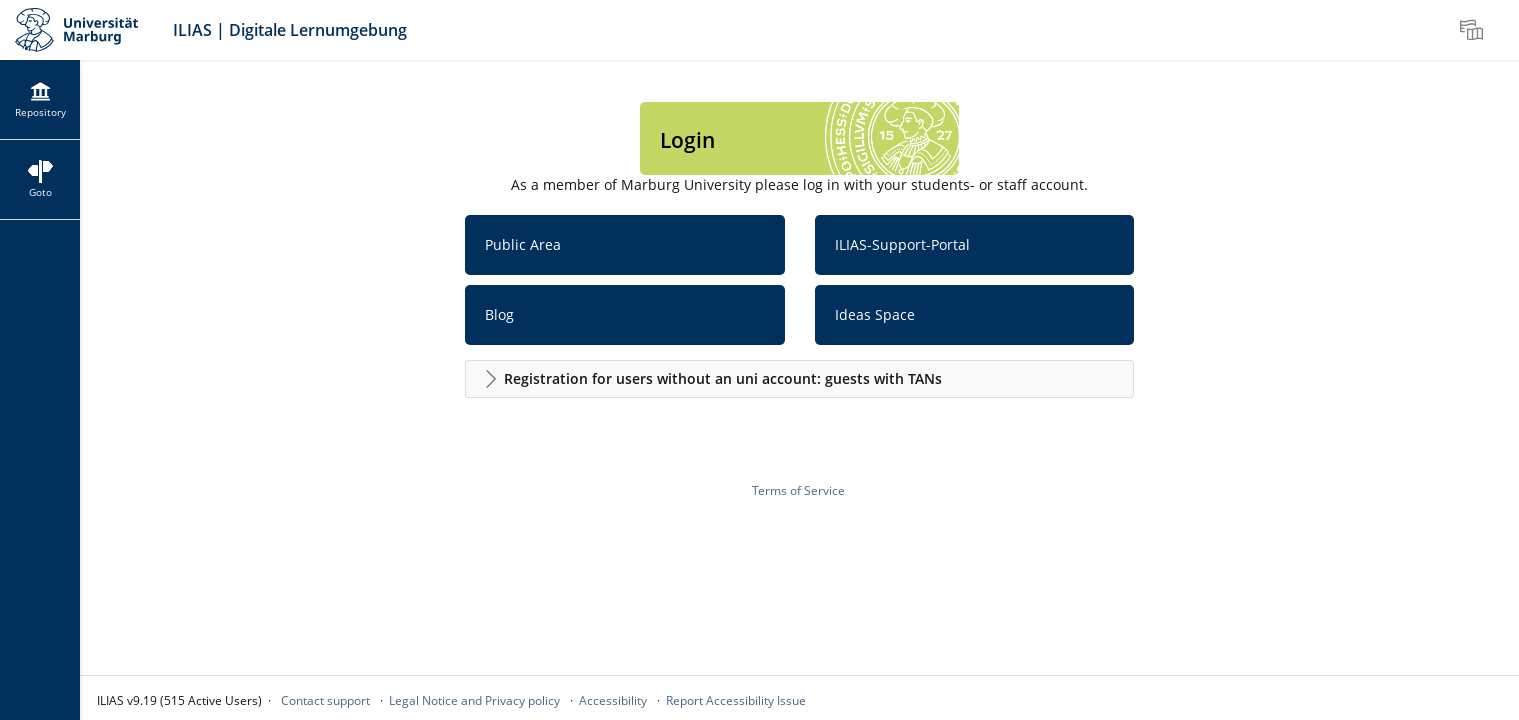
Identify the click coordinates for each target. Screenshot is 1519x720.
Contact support (325, 700)
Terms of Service (798, 490)
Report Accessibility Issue (736, 700)
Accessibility (613, 700)
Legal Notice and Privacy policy (474, 700)
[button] (800, 379)
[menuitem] (1474, 30)
